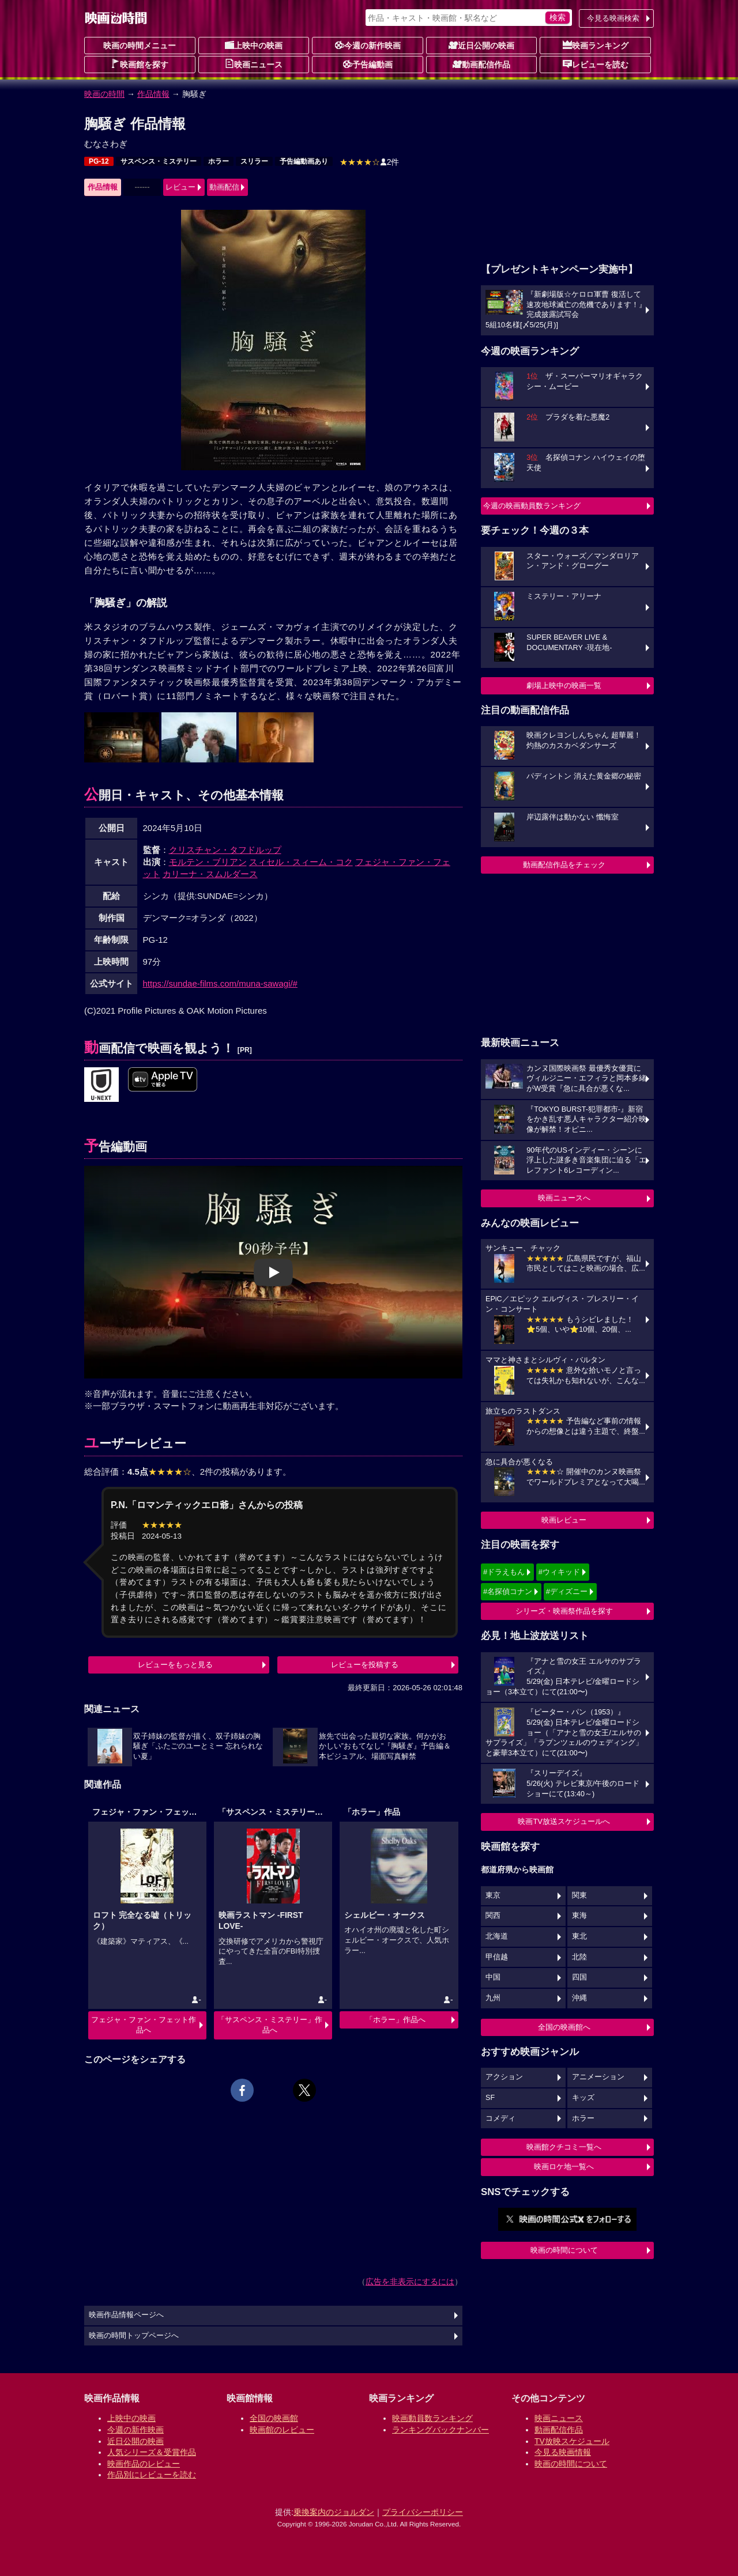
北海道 (496, 1936)
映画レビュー (563, 1520)
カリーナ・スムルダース (210, 874)
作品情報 (153, 94)
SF (490, 2098)
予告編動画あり (304, 161)
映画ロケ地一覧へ (564, 2166)
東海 (579, 1916)
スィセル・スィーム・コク (301, 862)
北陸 (579, 1957)
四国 (579, 1977)
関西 (492, 1916)
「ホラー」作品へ (396, 2019)
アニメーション (598, 2077)
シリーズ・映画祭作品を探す (564, 1611)
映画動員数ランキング (432, 2418)
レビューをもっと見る (175, 1664)
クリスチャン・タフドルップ (225, 850)
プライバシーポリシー (422, 2512)
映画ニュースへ (564, 1197)
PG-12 (99, 161)
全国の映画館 (274, 2418)
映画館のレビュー (282, 2429)
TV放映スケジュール (571, 2441)
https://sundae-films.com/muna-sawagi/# (220, 983)
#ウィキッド (559, 1571)
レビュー (180, 187)
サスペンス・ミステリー (159, 161)
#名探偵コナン (507, 1591)
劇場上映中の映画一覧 (563, 685)
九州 (492, 1998)
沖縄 (579, 1998)
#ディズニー (567, 1591)
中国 (492, 1977)
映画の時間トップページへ (134, 2336)
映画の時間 (104, 94)
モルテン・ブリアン (208, 862)
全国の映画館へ (564, 2027)
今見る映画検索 (613, 18)
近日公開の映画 (481, 45)
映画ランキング (595, 45)
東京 (492, 1895)
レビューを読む (595, 64)
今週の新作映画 (368, 45)
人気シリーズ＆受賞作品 (151, 2452)
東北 (579, 1936)
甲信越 (496, 1957)
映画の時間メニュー (139, 45)
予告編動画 (368, 64)
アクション (504, 2077)
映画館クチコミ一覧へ (563, 2147)
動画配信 (224, 187)
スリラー (254, 161)
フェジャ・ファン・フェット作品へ (143, 2024)
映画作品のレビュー (143, 2463)
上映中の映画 (254, 45)
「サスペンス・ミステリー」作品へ (269, 2024)
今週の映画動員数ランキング (532, 505)
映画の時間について (564, 2250)
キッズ (583, 2098)
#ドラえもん (504, 1571)
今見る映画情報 (562, 2452)
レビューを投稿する (364, 1664)
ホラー (218, 161)
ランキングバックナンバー (440, 2429)
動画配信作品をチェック (564, 864)
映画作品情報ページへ (126, 2315)
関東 (579, 1895)
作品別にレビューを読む (151, 2474)
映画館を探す (139, 64)
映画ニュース (254, 64)
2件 (370, 162)
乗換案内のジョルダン (333, 2512)
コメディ (500, 2118)
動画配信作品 (481, 64)
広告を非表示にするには (410, 2281)
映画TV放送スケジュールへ (564, 1821)
